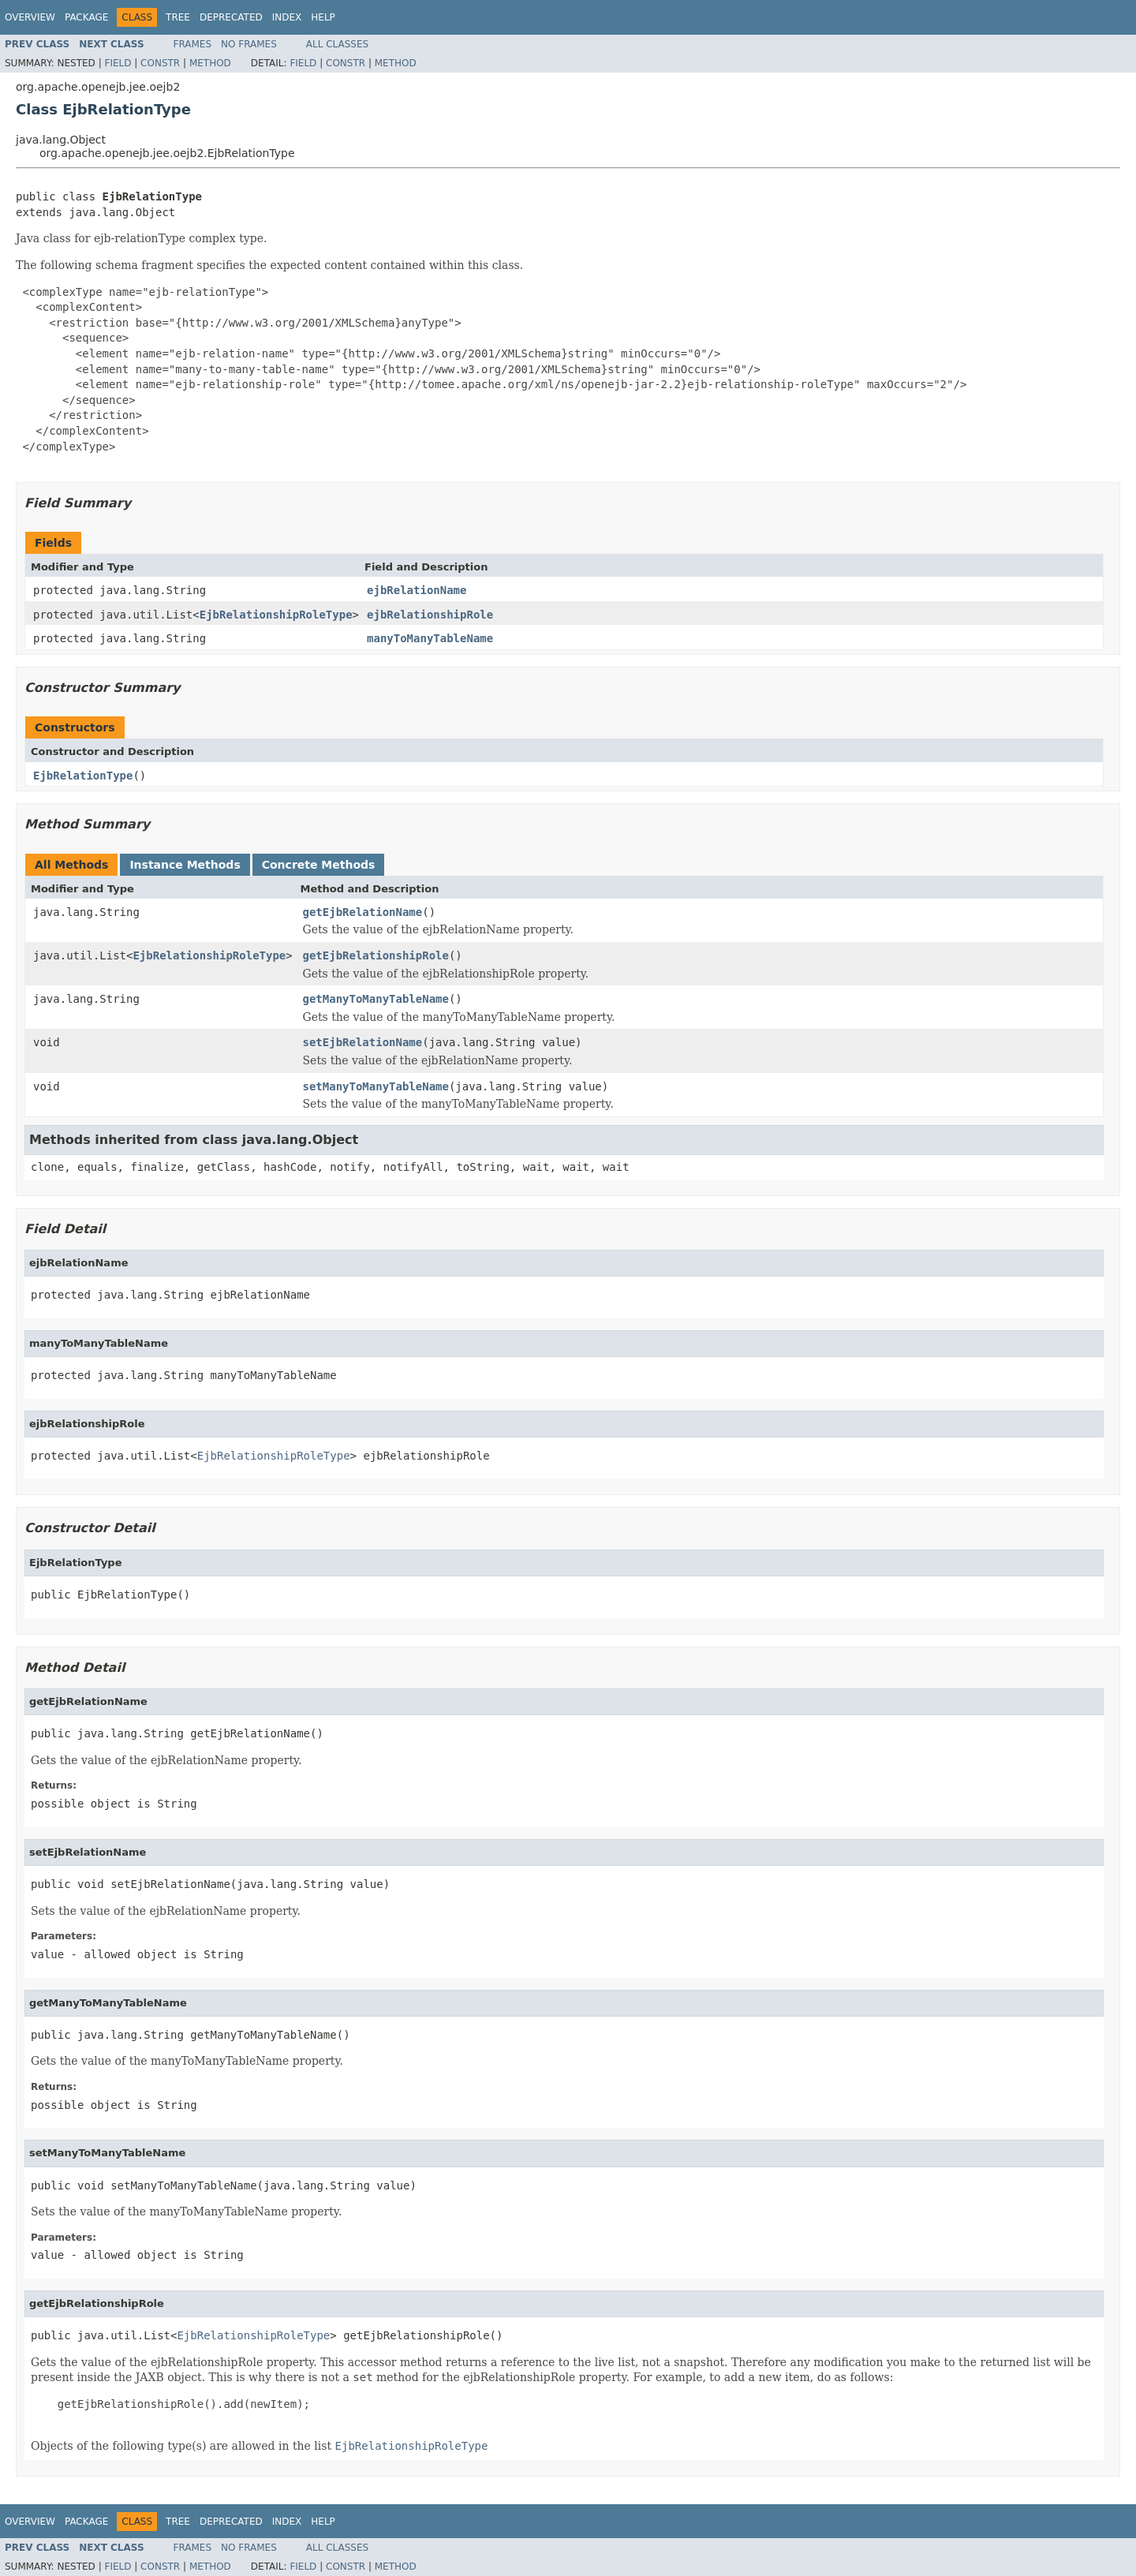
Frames (193, 44)
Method (210, 63)
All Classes (337, 44)
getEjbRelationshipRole (376, 955)
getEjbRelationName (363, 912)
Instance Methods (184, 864)
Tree (178, 17)
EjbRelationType (83, 775)
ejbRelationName (416, 590)
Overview (30, 17)
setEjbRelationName (363, 1042)
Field (117, 63)
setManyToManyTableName (376, 1086)
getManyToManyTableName (376, 999)
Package (86, 17)
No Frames (249, 44)
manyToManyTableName (430, 638)
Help (323, 17)
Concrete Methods (319, 864)
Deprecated (231, 17)
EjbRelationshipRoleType (276, 614)
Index (287, 17)
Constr (160, 63)
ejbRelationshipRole (430, 614)
